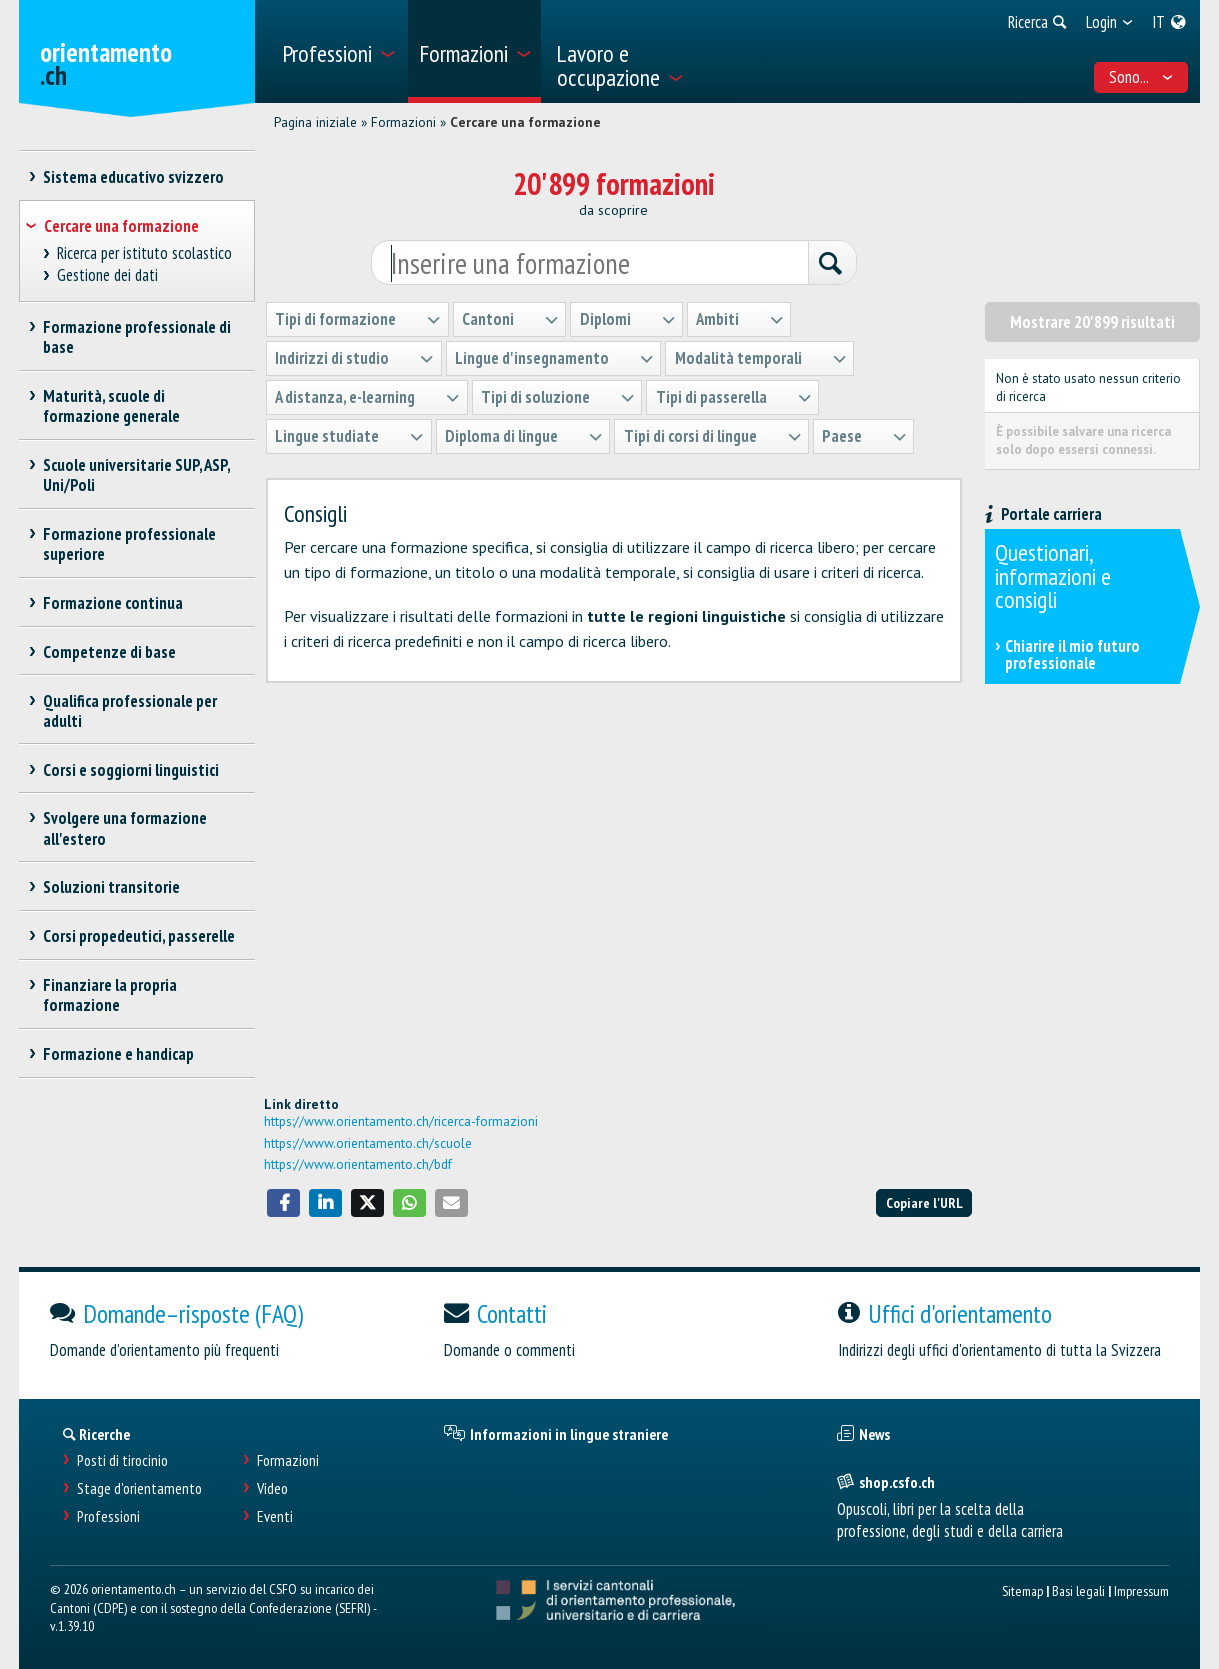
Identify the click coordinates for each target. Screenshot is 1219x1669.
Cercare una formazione (525, 122)
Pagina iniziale (315, 122)
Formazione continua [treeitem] (113, 603)
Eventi (275, 1516)
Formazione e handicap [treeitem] (119, 1054)
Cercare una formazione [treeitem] (121, 226)
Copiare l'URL (924, 1202)
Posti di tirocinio (122, 1460)
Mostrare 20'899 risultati (1092, 322)
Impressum (1141, 1590)
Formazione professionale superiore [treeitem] (130, 544)
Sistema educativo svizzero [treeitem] (134, 177)
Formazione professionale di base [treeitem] (137, 337)
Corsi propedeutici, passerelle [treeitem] (139, 936)
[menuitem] (337, 51)
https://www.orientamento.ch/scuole (368, 1143)
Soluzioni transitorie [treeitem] (112, 887)
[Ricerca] (832, 264)
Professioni (108, 1516)
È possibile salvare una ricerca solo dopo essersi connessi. (1083, 440)
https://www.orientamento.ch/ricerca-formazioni (401, 1121)
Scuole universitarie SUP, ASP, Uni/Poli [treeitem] (137, 475)
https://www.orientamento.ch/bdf (358, 1164)
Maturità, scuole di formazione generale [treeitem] (111, 406)
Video (272, 1488)
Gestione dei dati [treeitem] (107, 275)
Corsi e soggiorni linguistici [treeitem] (131, 770)
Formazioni (403, 122)
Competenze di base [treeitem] (110, 652)
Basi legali (1078, 1590)
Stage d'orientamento (139, 1488)
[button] (284, 1203)
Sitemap (1022, 1590)
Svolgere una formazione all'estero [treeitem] (125, 828)
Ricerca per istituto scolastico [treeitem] (144, 253)
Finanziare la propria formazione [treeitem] (110, 995)
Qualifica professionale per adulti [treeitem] (130, 711)
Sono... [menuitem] (1141, 77)
